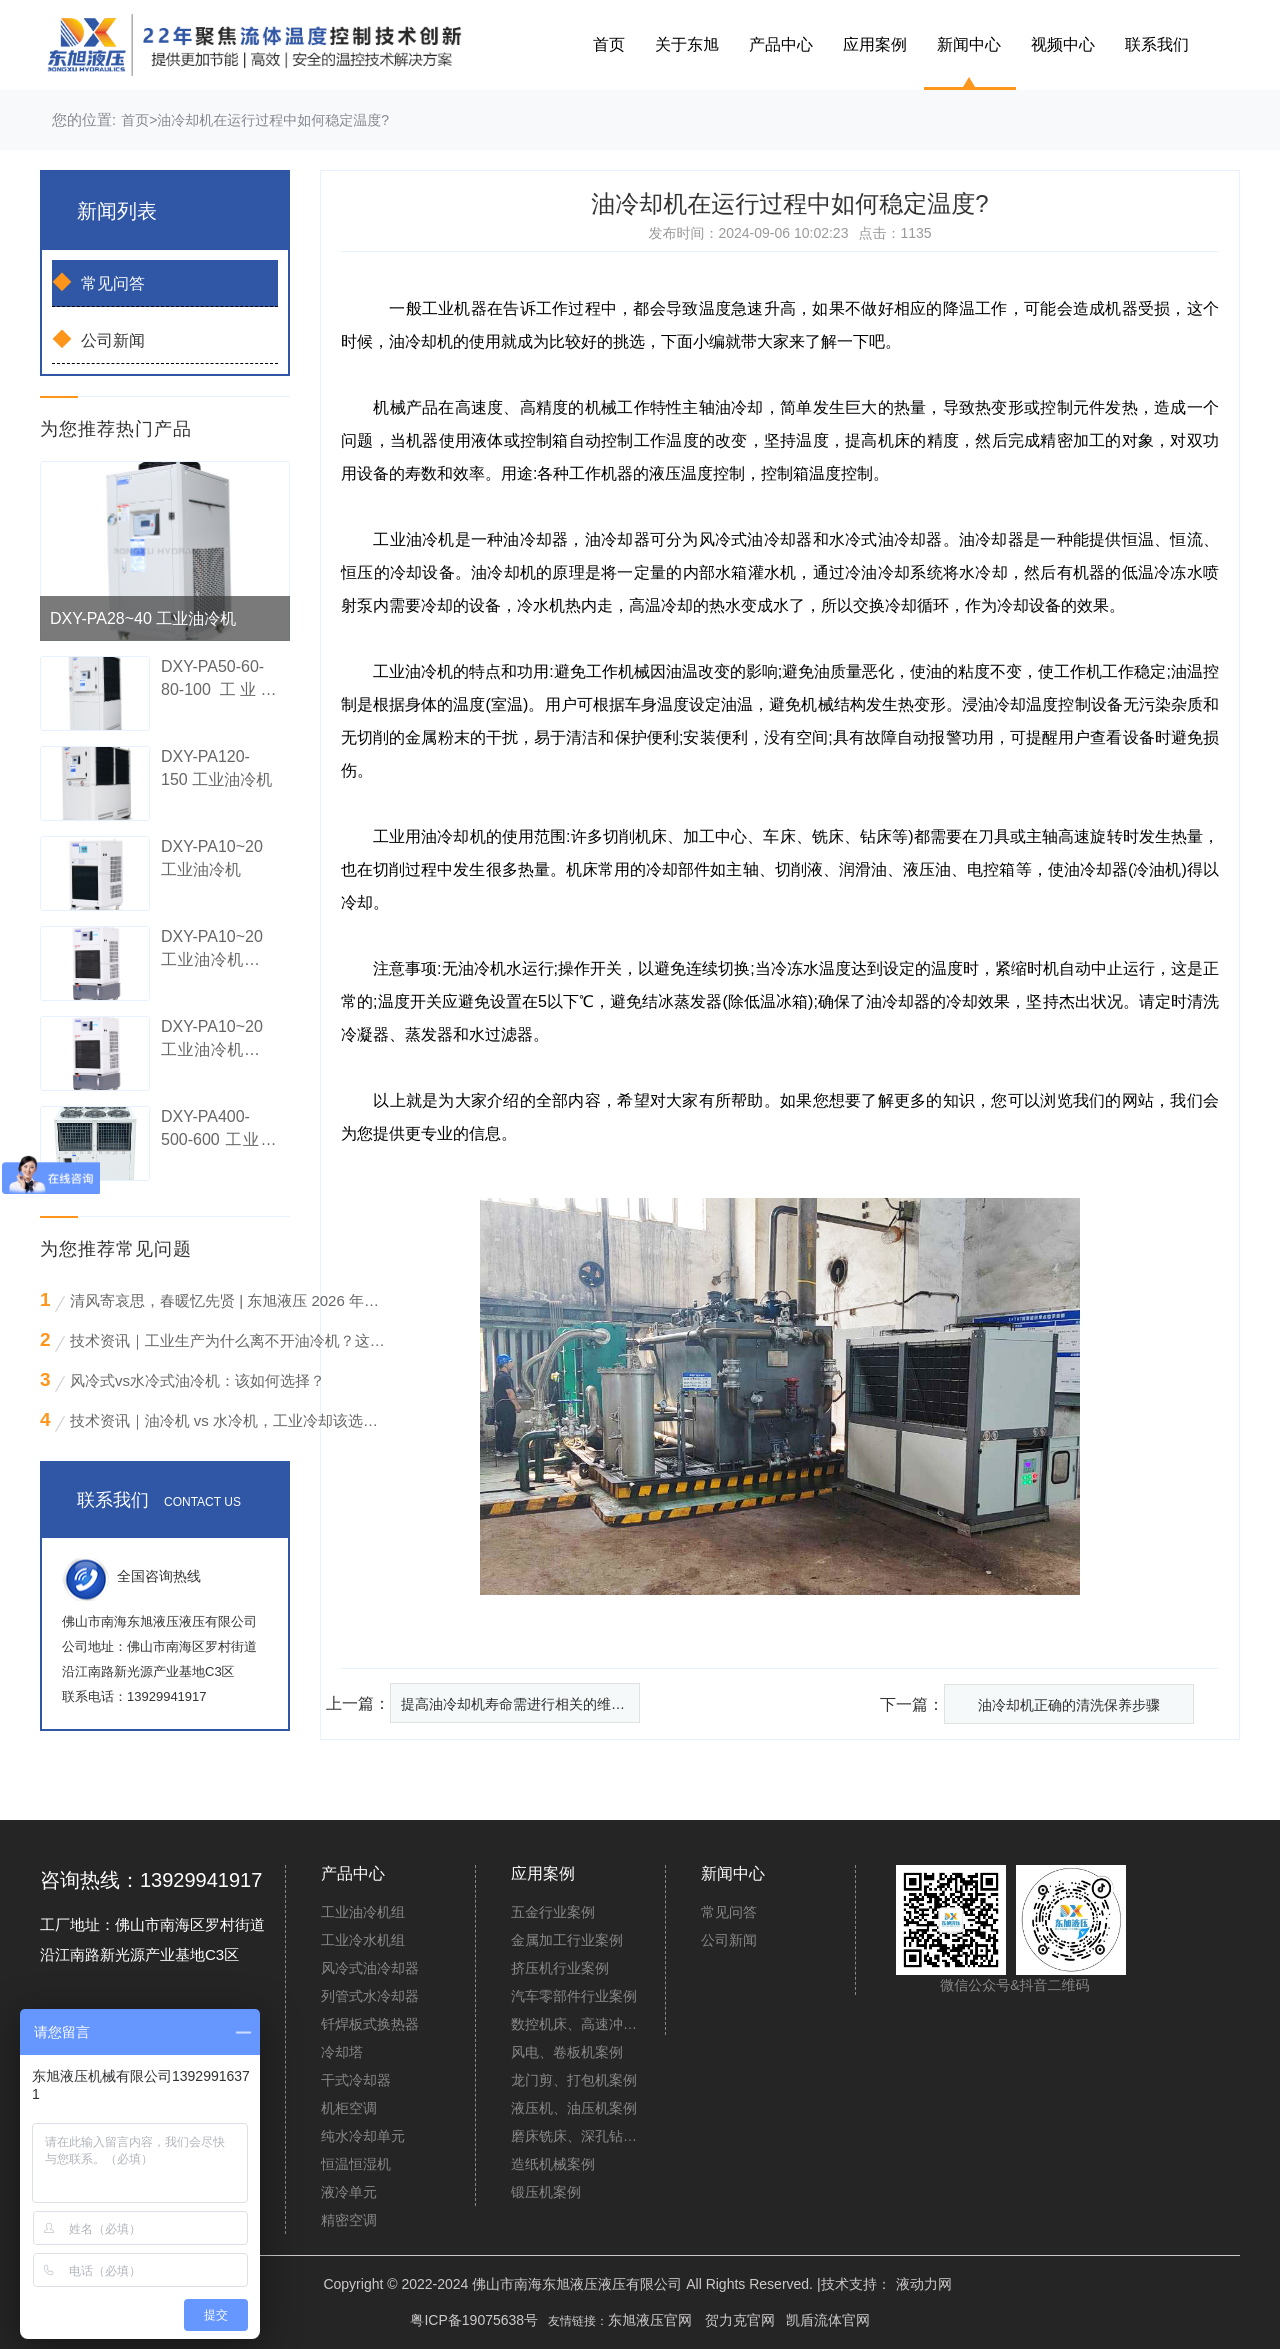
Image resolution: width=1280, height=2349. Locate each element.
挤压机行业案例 (560, 1968)
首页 (609, 44)
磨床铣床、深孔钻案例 (576, 2136)
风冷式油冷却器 (370, 1968)
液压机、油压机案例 (574, 2108)
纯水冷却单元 (363, 2136)
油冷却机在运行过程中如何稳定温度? (273, 120)
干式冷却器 (356, 2080)
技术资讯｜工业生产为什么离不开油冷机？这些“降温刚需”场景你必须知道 (229, 1340)
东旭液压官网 (650, 2320)
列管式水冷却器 (370, 1996)
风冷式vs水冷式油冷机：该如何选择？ (197, 1380)
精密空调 (349, 2220)
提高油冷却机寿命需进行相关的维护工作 (520, 1704)
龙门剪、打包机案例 (574, 2080)
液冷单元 (349, 2192)
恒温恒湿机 (356, 2164)
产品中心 (781, 44)
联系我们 (1157, 44)
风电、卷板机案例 (567, 2052)
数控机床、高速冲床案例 (576, 2024)
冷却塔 (342, 2052)
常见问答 (98, 282)
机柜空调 (349, 2108)
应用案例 (875, 44)
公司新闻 (98, 339)
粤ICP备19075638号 (474, 2320)
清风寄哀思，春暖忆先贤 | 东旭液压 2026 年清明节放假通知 (229, 1300)
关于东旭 (687, 44)
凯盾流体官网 (828, 2320)
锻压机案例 (546, 2192)
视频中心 (1063, 44)
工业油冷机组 (363, 1912)
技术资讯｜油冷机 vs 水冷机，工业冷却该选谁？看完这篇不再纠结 (229, 1420)
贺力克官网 (740, 2320)
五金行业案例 (553, 1912)
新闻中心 (969, 44)
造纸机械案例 (553, 2164)
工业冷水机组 (363, 1940)
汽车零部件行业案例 (574, 1996)
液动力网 (924, 2284)
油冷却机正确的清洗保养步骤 (1069, 1705)
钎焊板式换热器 (370, 2024)
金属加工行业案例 (567, 1940)
